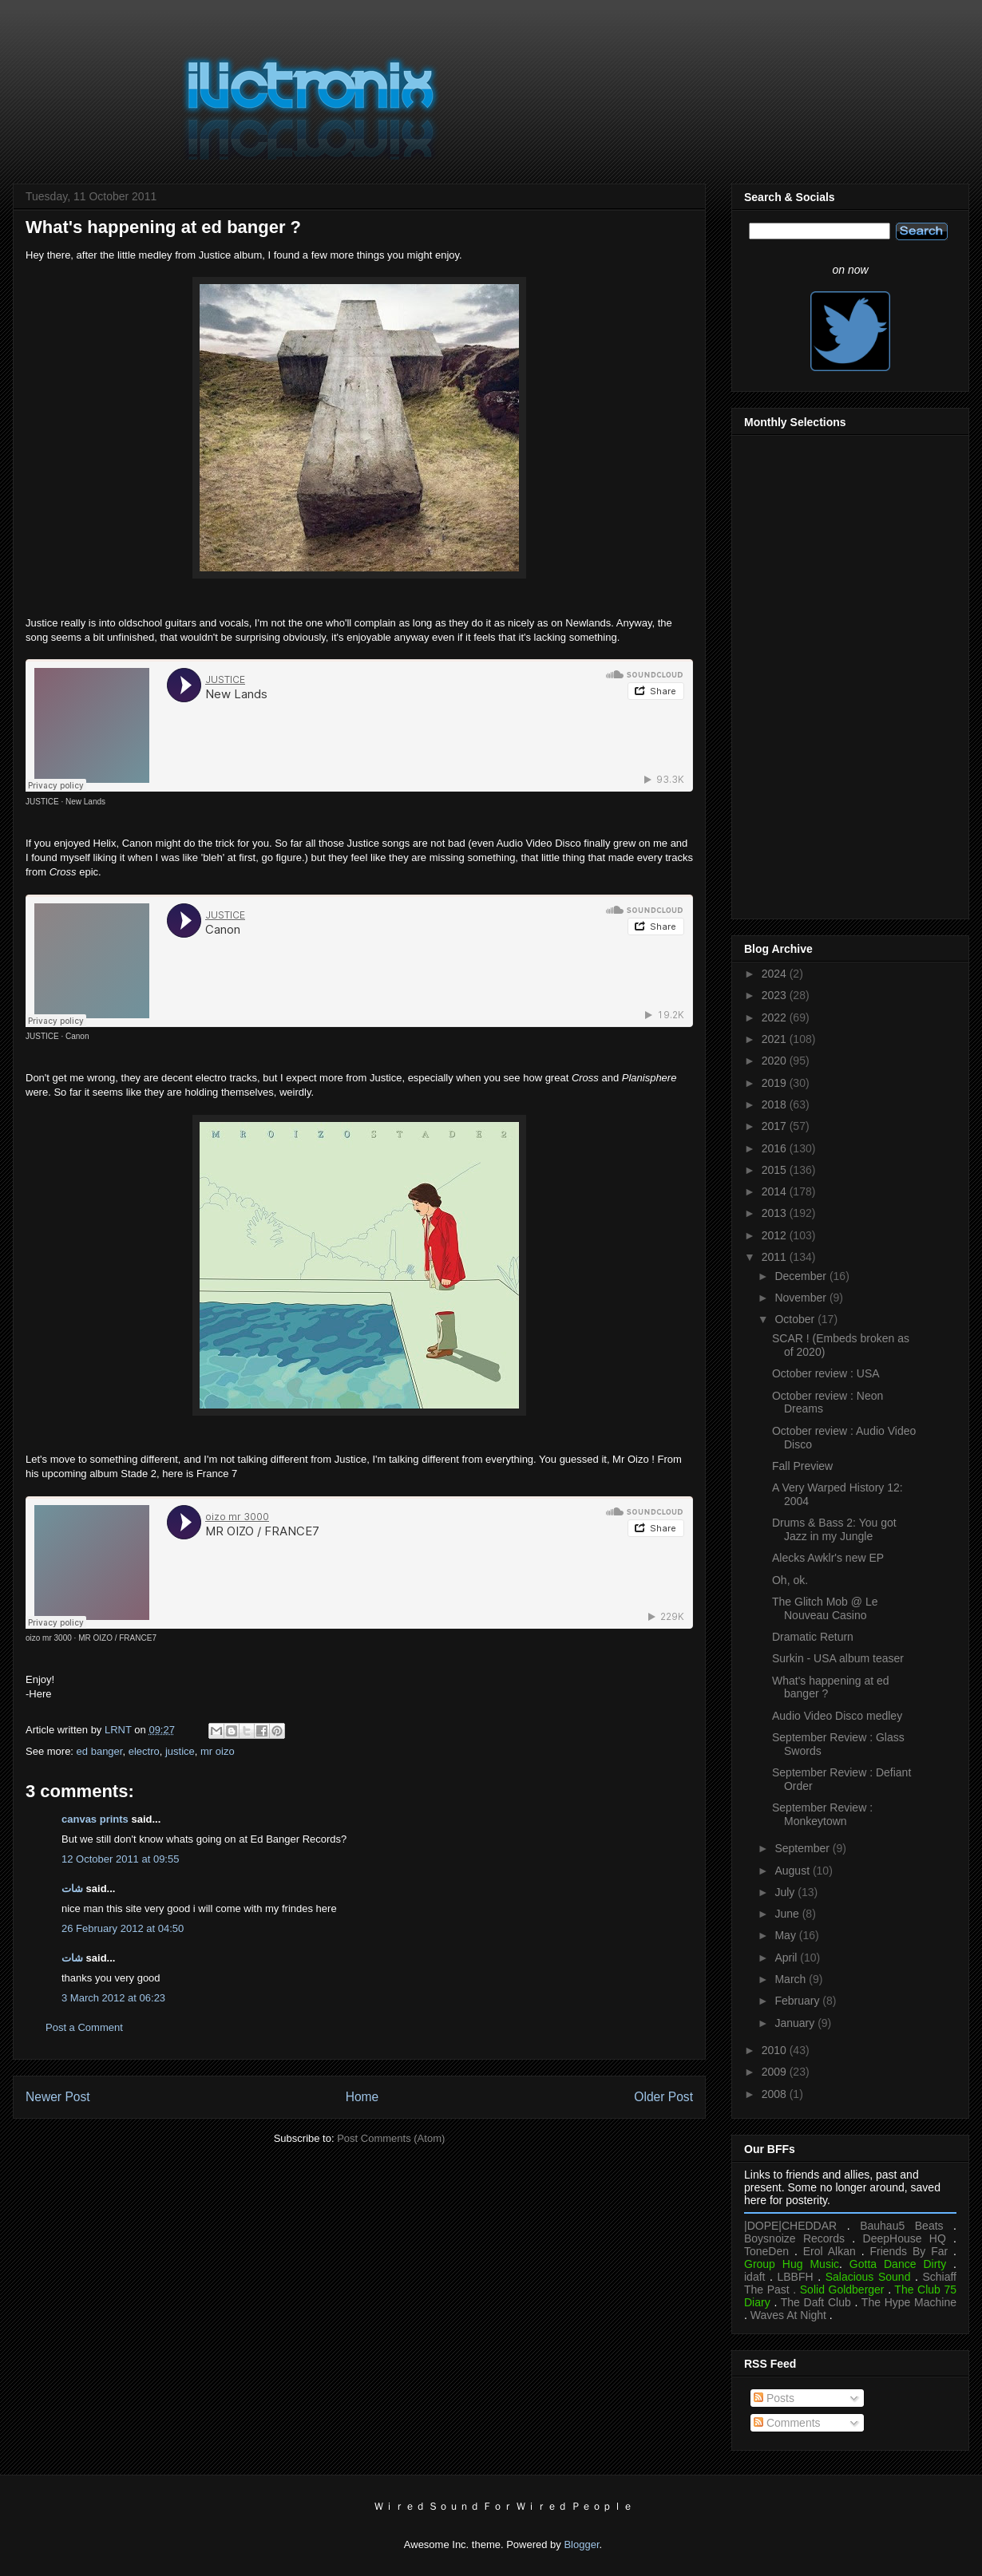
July (786, 1892)
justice (180, 1751)
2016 (776, 1148)
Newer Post (58, 2097)
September (803, 1848)
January (796, 2023)
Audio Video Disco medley (837, 1715)
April (787, 1957)
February (798, 2000)
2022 (776, 1017)
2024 (776, 973)
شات (72, 1888)
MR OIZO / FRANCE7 (117, 1638)
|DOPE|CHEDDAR (790, 2225)
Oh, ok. (790, 1580)
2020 (776, 1060)
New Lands (85, 801)
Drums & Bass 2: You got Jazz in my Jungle (834, 1529)
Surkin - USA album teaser (838, 1658)
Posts (774, 2398)
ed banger (100, 1751)
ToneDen (766, 2251)
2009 (776, 2071)
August (793, 1870)
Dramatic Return (812, 1636)
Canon (77, 1036)
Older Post (663, 2097)
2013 (776, 1213)
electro (144, 1751)
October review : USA (826, 1373)
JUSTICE (42, 801)
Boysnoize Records (794, 2238)
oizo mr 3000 (49, 1638)
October (796, 1319)
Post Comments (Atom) (391, 2138)
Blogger (581, 2544)
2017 (776, 1126)
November (801, 1297)
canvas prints (95, 1819)
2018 (776, 1104)
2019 (776, 1083)
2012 (776, 1235)
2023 (776, 995)
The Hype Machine (908, 2302)
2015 (776, 1170)
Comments (787, 2422)
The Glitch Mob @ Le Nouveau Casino (825, 1608)
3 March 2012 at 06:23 (113, 1998)
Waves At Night (788, 2315)
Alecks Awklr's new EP (828, 1557)
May (786, 1935)
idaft (754, 2276)
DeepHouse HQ (904, 2238)
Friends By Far (908, 2251)
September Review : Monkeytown (822, 1814)
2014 (776, 1191)
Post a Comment (84, 2027)
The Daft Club (816, 2302)
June (788, 1913)
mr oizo (217, 1751)
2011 (776, 1256)
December (801, 1276)
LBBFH (796, 2276)
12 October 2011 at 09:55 (120, 1859)
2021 (776, 1039)
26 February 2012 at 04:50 (122, 1928)
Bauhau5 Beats (901, 2225)
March (791, 1979)
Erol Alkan (829, 2251)
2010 (776, 2050)
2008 (776, 2094)
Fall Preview (802, 1466)
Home (362, 2097)
